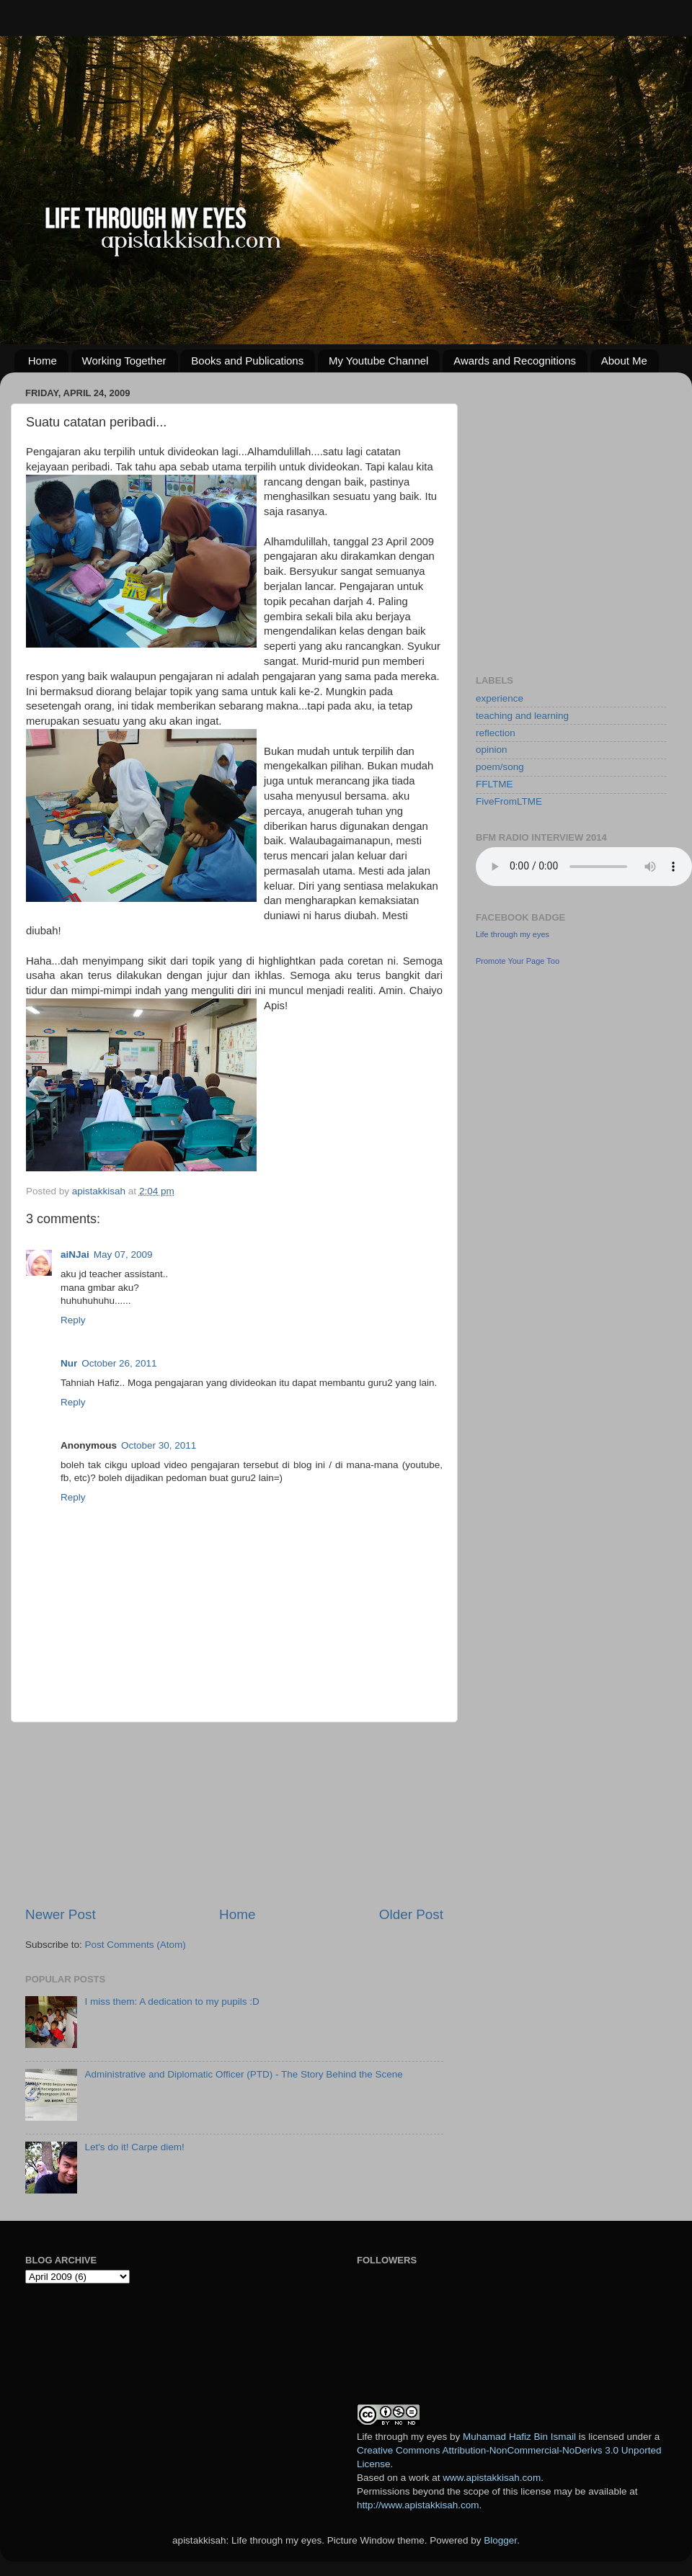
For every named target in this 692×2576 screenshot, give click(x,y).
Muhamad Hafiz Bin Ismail (519, 2436)
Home (42, 360)
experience (499, 698)
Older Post (411, 1914)
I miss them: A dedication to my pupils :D (171, 2001)
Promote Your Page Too (517, 961)
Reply (73, 1320)
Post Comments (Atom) (135, 1944)
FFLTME (494, 784)
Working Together (124, 360)
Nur (69, 1363)
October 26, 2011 (118, 1363)
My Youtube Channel (378, 360)
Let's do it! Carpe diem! (134, 2147)
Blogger (500, 2540)
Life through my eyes (512, 934)
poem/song (500, 766)
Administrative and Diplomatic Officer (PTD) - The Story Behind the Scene (243, 2074)
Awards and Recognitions (514, 360)
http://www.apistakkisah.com (418, 2505)
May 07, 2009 (123, 1254)
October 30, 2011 (158, 1445)
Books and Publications (247, 360)
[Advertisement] (234, 1814)
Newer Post (60, 1914)
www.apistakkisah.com (492, 2477)
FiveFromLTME (509, 801)
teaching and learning (522, 715)
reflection (495, 733)
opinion (491, 749)
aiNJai (75, 1254)
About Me (624, 360)
